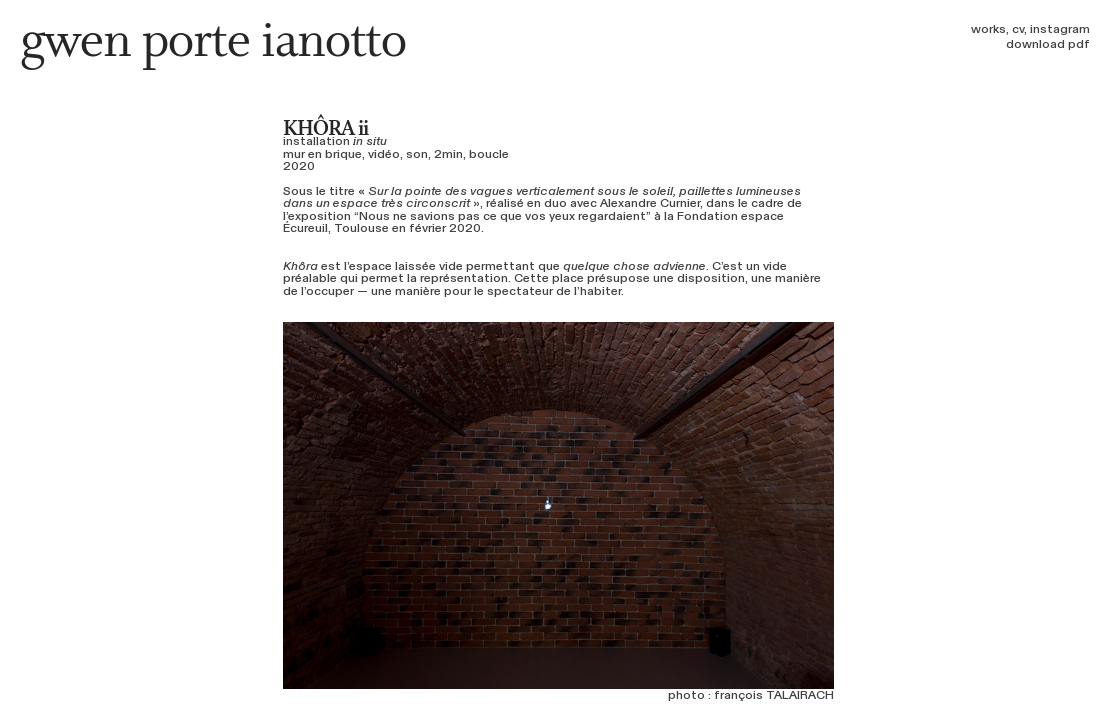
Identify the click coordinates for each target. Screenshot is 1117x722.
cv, (1019, 29)
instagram (1060, 29)
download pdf (1048, 44)
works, (990, 29)
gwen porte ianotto (213, 43)
